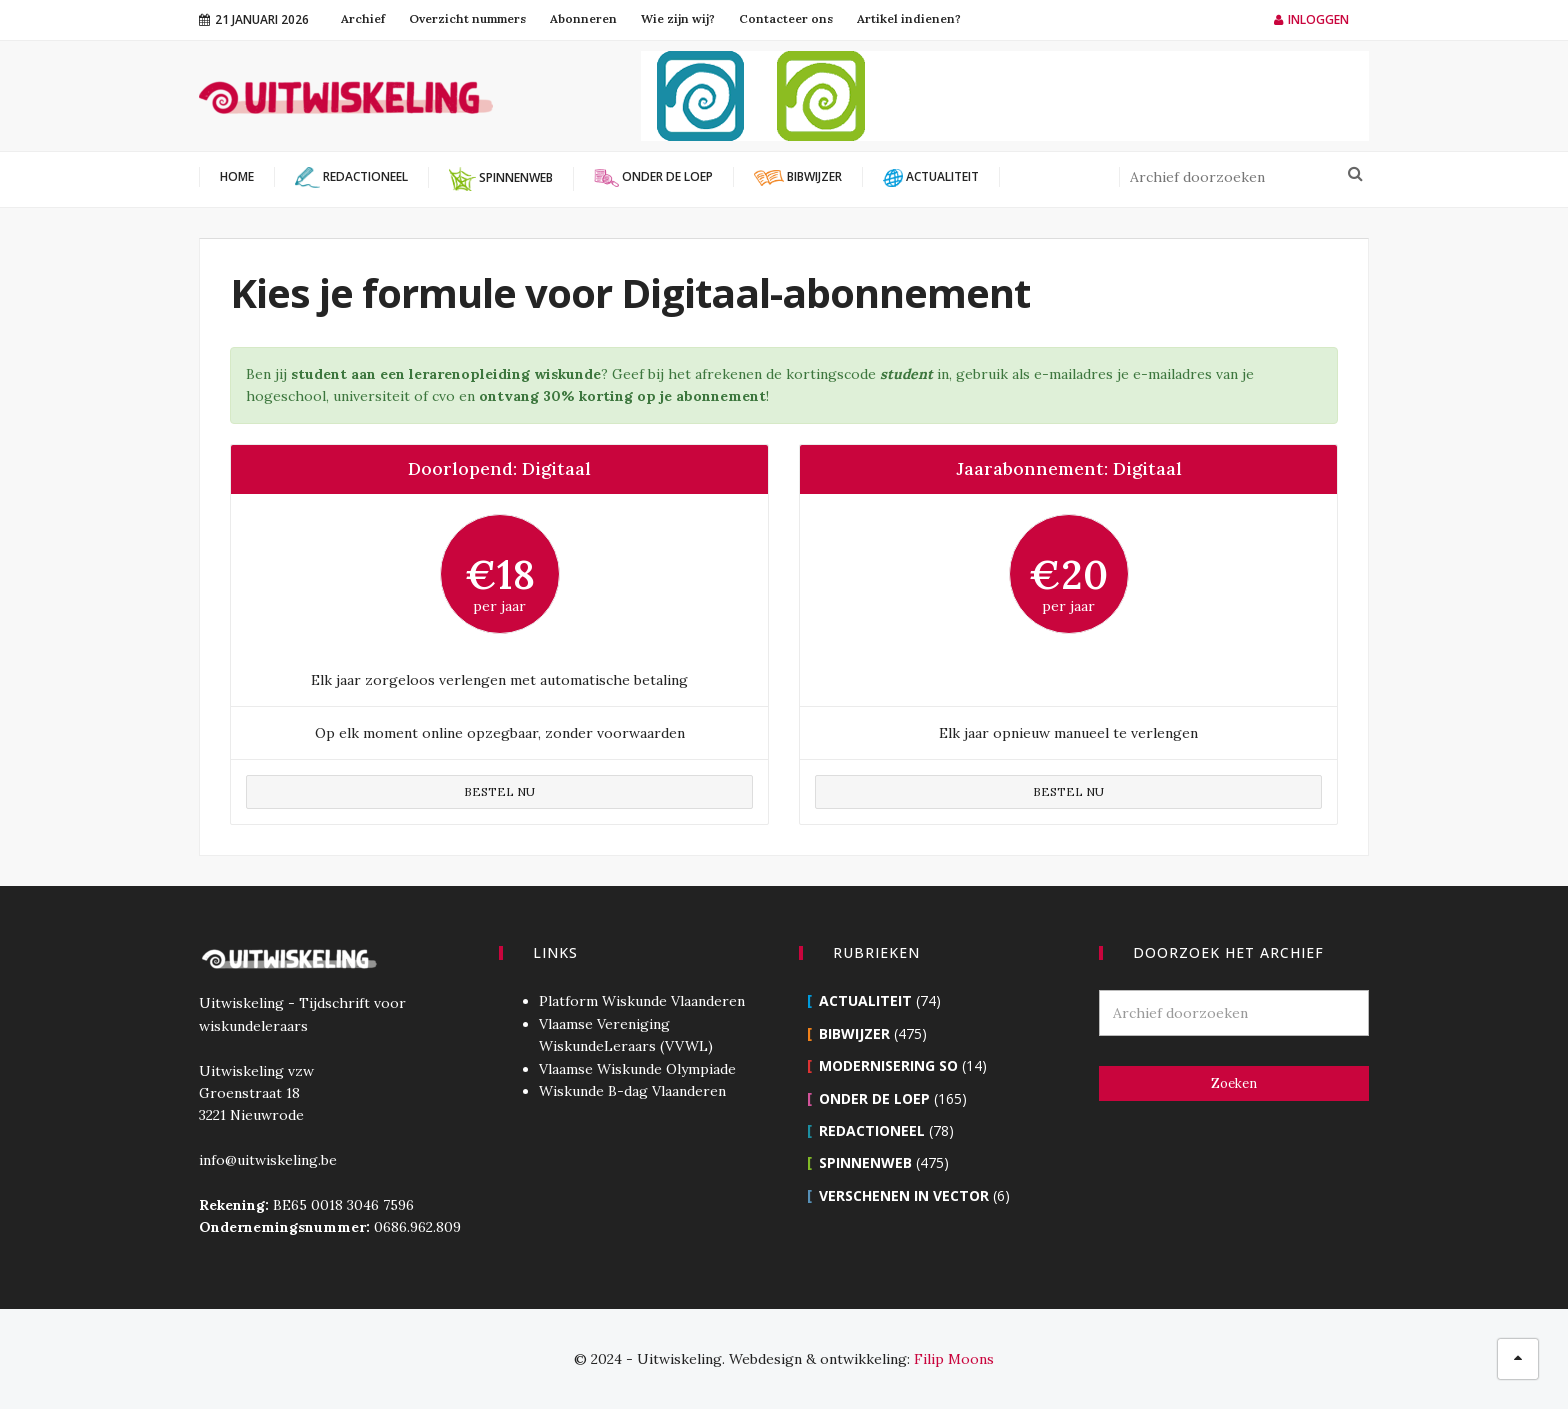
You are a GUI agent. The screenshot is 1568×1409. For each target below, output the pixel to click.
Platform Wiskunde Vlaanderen (642, 1001)
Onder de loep (874, 1098)
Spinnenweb (865, 1162)
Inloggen (1311, 19)
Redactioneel (872, 1130)
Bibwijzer (854, 1033)
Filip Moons (954, 1359)
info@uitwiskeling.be (268, 1160)
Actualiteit (865, 1000)
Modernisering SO (888, 1065)
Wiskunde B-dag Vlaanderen (632, 1091)
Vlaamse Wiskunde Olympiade (637, 1069)
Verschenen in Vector (904, 1195)
